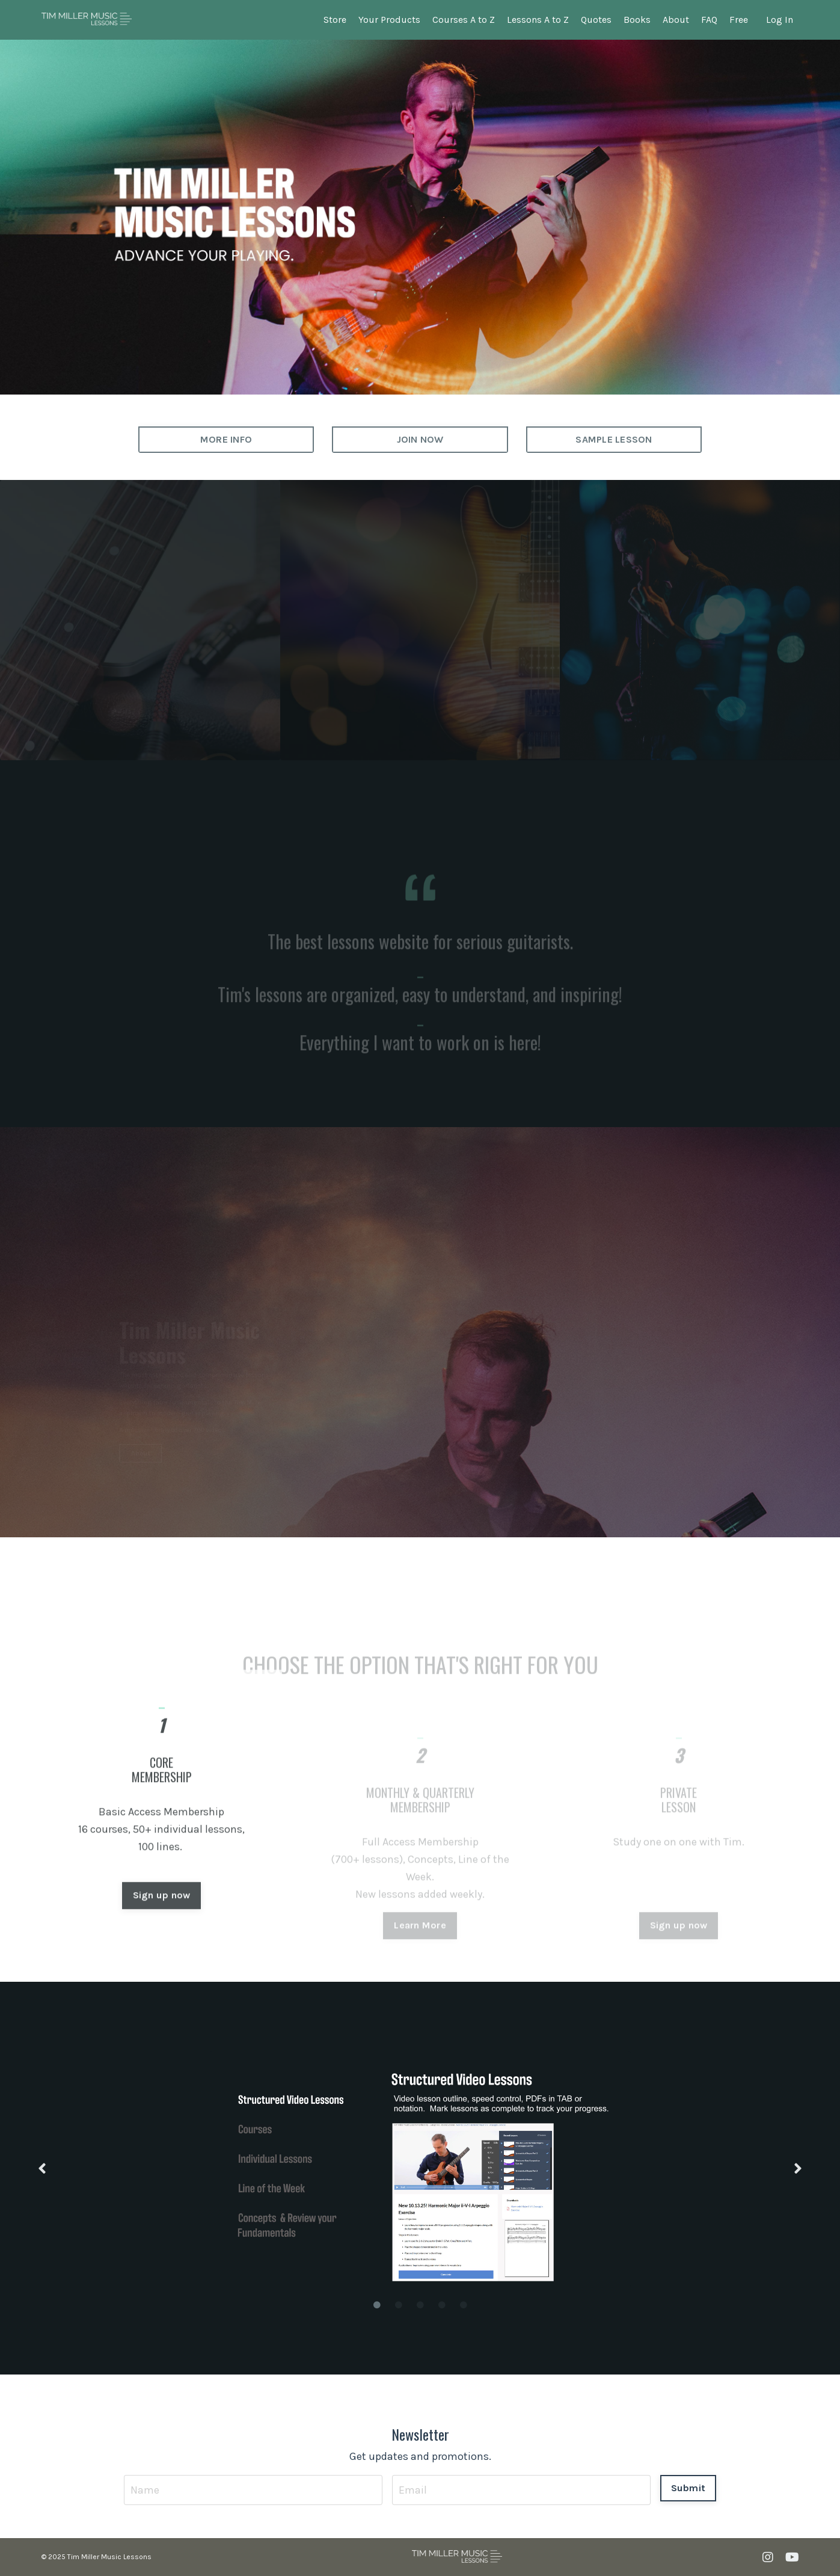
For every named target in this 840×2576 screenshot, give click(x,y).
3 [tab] (420, 2305)
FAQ (709, 19)
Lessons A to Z (538, 19)
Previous (42, 2169)
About (676, 19)
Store (334, 19)
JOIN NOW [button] (420, 439)
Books (637, 19)
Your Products (389, 19)
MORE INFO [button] (226, 439)
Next (798, 2169)
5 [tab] (464, 2305)
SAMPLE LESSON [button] (613, 439)
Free (738, 19)
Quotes (596, 19)
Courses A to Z (463, 19)
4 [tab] (442, 2305)
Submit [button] (688, 2488)
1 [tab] (377, 2305)
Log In (779, 19)
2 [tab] (399, 2305)
